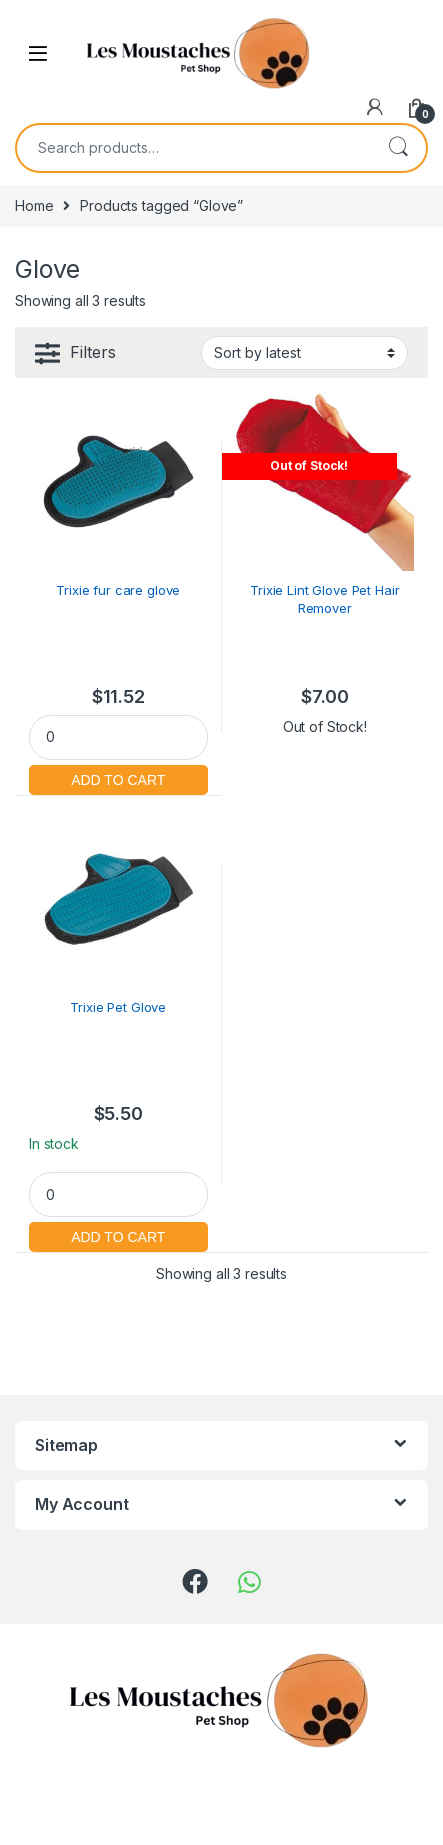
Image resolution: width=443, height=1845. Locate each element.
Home (34, 205)
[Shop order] (304, 353)
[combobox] (193, 148)
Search (398, 148)
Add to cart (118, 777)
